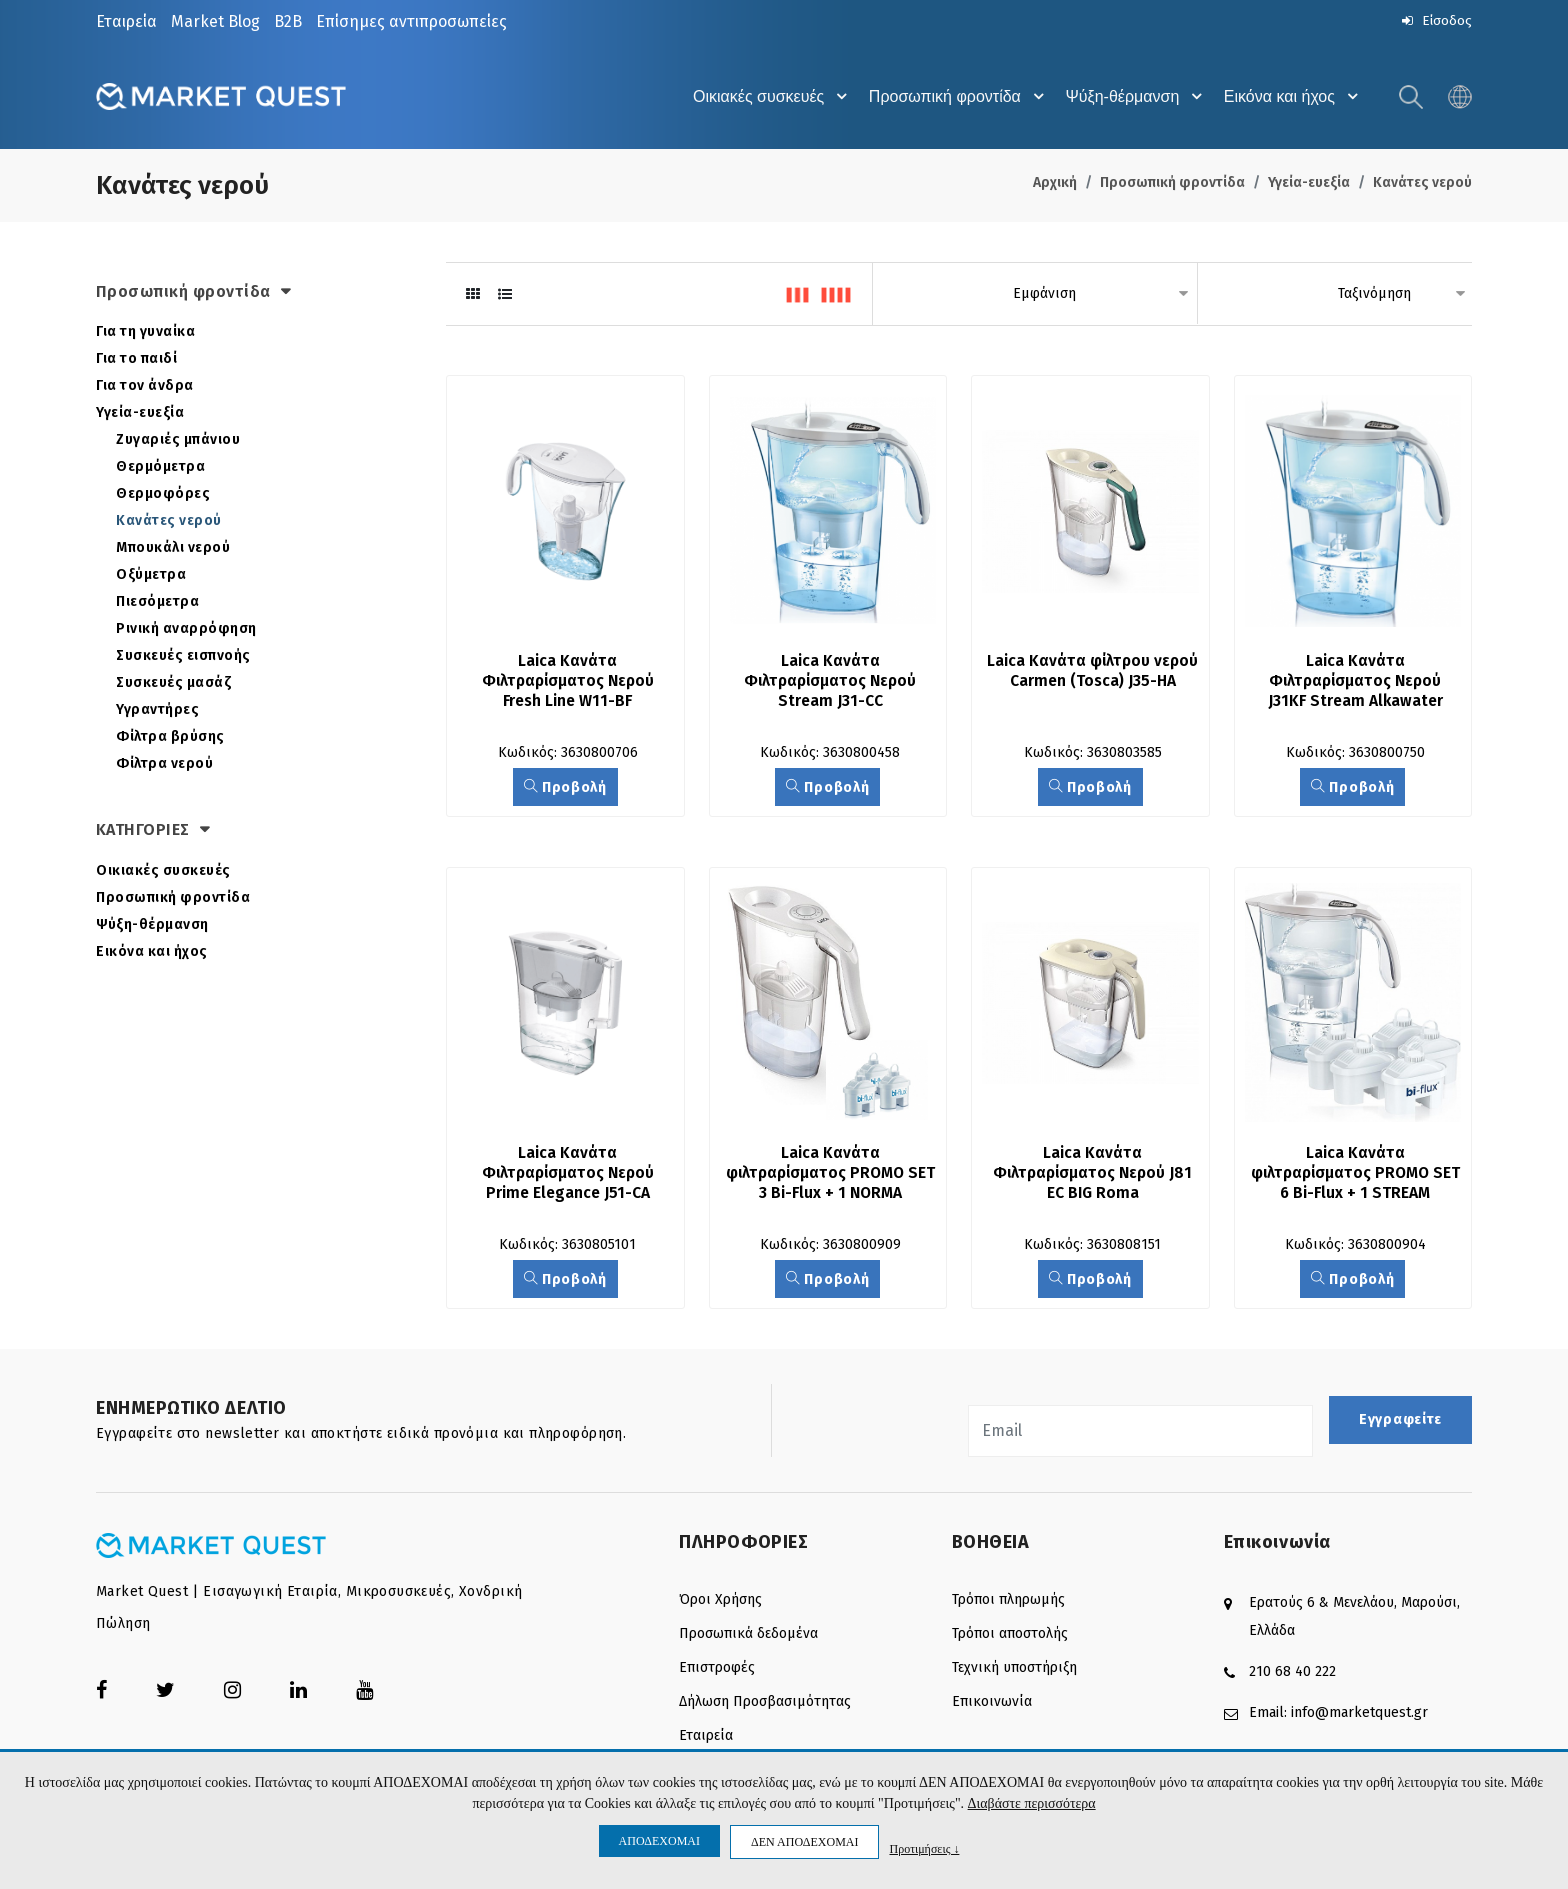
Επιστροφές (717, 1670)
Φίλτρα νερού (164, 765)
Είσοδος (1435, 20)
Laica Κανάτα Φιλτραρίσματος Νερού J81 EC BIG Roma (1095, 1175)
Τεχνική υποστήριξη (1014, 1670)
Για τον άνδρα (145, 387)
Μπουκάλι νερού (173, 549)
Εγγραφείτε (1400, 1423)
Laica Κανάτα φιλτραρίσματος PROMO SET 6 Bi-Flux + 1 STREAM (1357, 1175)
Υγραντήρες (157, 711)
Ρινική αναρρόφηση (186, 630)
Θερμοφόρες (163, 495)
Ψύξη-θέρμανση (1130, 98)
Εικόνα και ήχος (1292, 98)
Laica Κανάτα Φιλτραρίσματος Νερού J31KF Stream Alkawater (1357, 683)
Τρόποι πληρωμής (1008, 1602)
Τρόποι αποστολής (1010, 1636)
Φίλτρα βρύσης (170, 738)
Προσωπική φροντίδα (947, 98)
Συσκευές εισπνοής (183, 657)
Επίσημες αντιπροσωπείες (411, 21)
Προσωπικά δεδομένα (748, 1636)
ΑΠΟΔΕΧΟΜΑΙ (659, 1841)
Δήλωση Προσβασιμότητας (765, 1704)
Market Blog (215, 21)
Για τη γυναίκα (145, 333)
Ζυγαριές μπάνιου (178, 441)
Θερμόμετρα (160, 468)
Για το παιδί (136, 360)
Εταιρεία (126, 21)
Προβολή (565, 790)
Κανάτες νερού (1422, 184)
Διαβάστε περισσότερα (1031, 1804)
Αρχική (1055, 184)
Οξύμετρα (151, 576)
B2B (288, 21)
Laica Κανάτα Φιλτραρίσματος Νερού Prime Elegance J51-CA (569, 1175)
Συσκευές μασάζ (173, 684)
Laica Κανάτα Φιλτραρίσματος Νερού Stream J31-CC (832, 683)
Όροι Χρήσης (720, 1602)
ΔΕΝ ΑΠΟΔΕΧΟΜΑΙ (804, 1842)
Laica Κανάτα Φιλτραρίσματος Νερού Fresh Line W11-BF (569, 683)
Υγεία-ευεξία (1309, 184)
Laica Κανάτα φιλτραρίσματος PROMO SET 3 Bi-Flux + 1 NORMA (832, 1175)
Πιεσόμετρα (157, 603)
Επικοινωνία (992, 1704)
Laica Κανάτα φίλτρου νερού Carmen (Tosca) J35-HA (1092, 683)
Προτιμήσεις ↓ (924, 1848)
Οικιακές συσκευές (756, 98)
